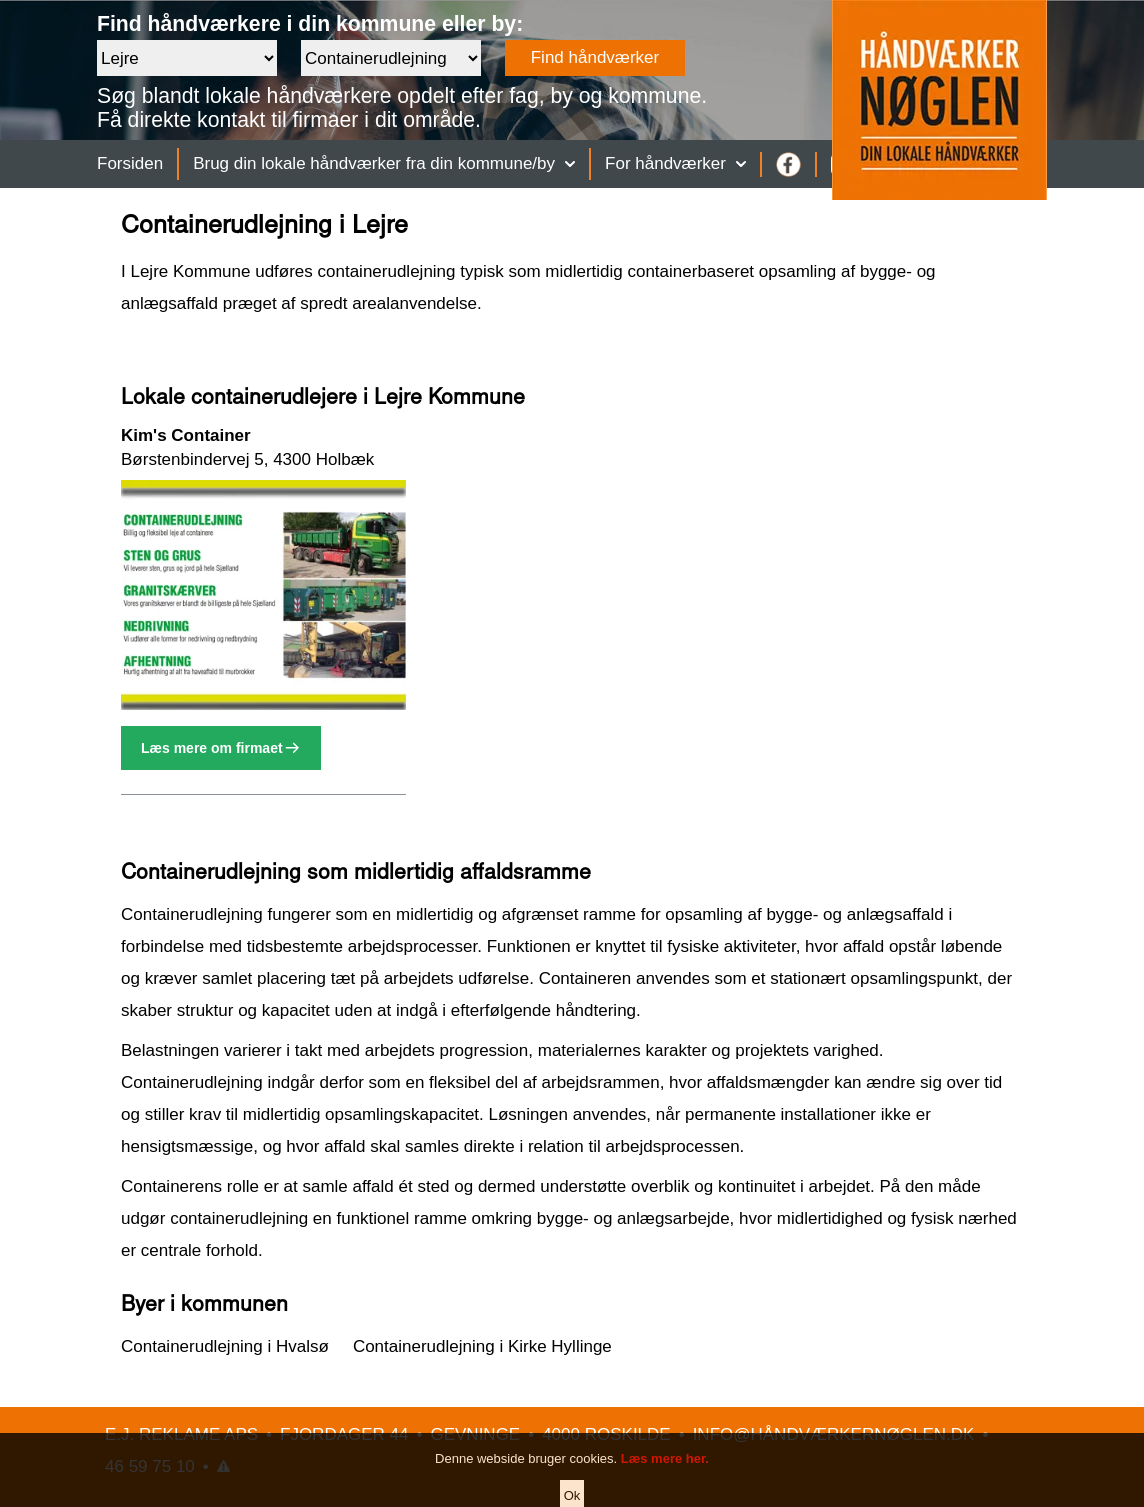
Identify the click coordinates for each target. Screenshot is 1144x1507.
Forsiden (130, 163)
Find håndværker (595, 57)
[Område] (187, 58)
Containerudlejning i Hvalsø (225, 1346)
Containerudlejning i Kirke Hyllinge (482, 1346)
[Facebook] (788, 164)
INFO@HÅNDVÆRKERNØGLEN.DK (834, 1434)
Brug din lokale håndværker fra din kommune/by (384, 163)
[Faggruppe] (391, 58)
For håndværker (675, 163)
